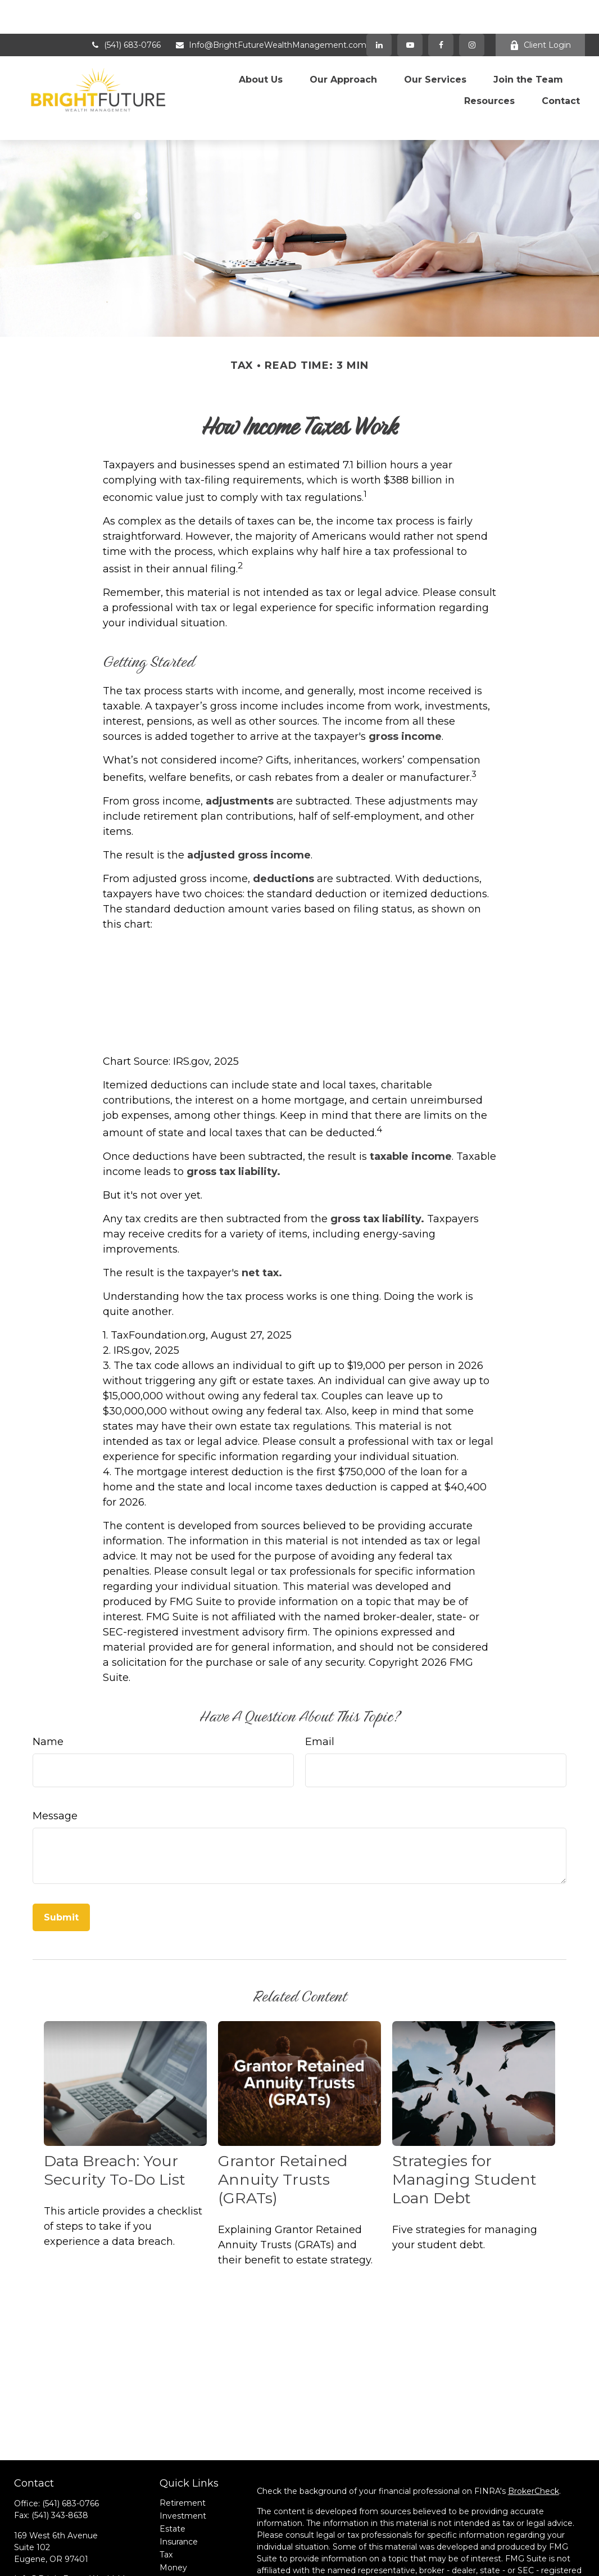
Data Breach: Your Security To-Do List (114, 2113)
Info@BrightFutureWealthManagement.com (270, 11)
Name (48, 1684)
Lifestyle (176, 2524)
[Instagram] (80, 2550)
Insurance (179, 2485)
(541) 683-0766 (125, 11)
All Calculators (187, 2562)
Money (173, 2511)
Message (55, 1758)
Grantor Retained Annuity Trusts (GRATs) (282, 2122)
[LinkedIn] (379, 11)
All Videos (178, 2550)
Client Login (540, 11)
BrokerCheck (533, 2434)
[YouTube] (410, 11)
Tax (166, 2498)
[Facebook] (440, 11)
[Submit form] (61, 1860)
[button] (261, 42)
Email (319, 1684)
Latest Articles (188, 2537)
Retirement (183, 2446)
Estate (172, 2472)
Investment (183, 2459)
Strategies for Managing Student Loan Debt (464, 2122)
